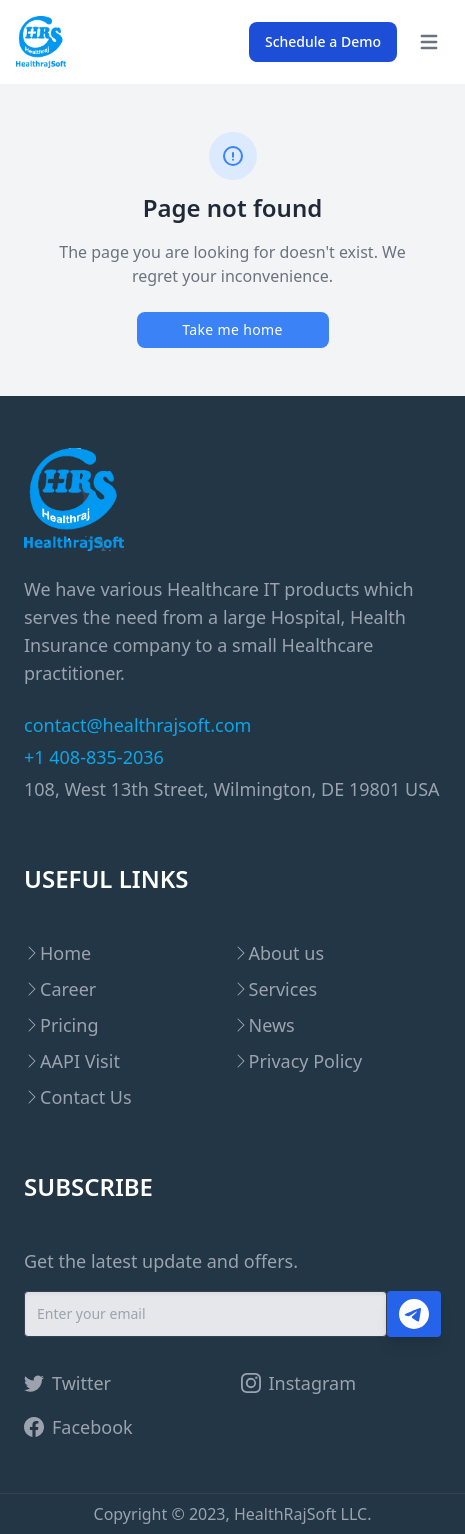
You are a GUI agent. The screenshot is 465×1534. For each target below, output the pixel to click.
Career (68, 989)
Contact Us (86, 1097)
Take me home (232, 329)
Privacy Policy (306, 1061)
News (272, 1025)
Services (283, 989)
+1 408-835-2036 (94, 757)
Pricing (69, 1025)
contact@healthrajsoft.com (137, 725)
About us (287, 953)
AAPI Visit (80, 1061)
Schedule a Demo (323, 41)
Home (65, 953)
